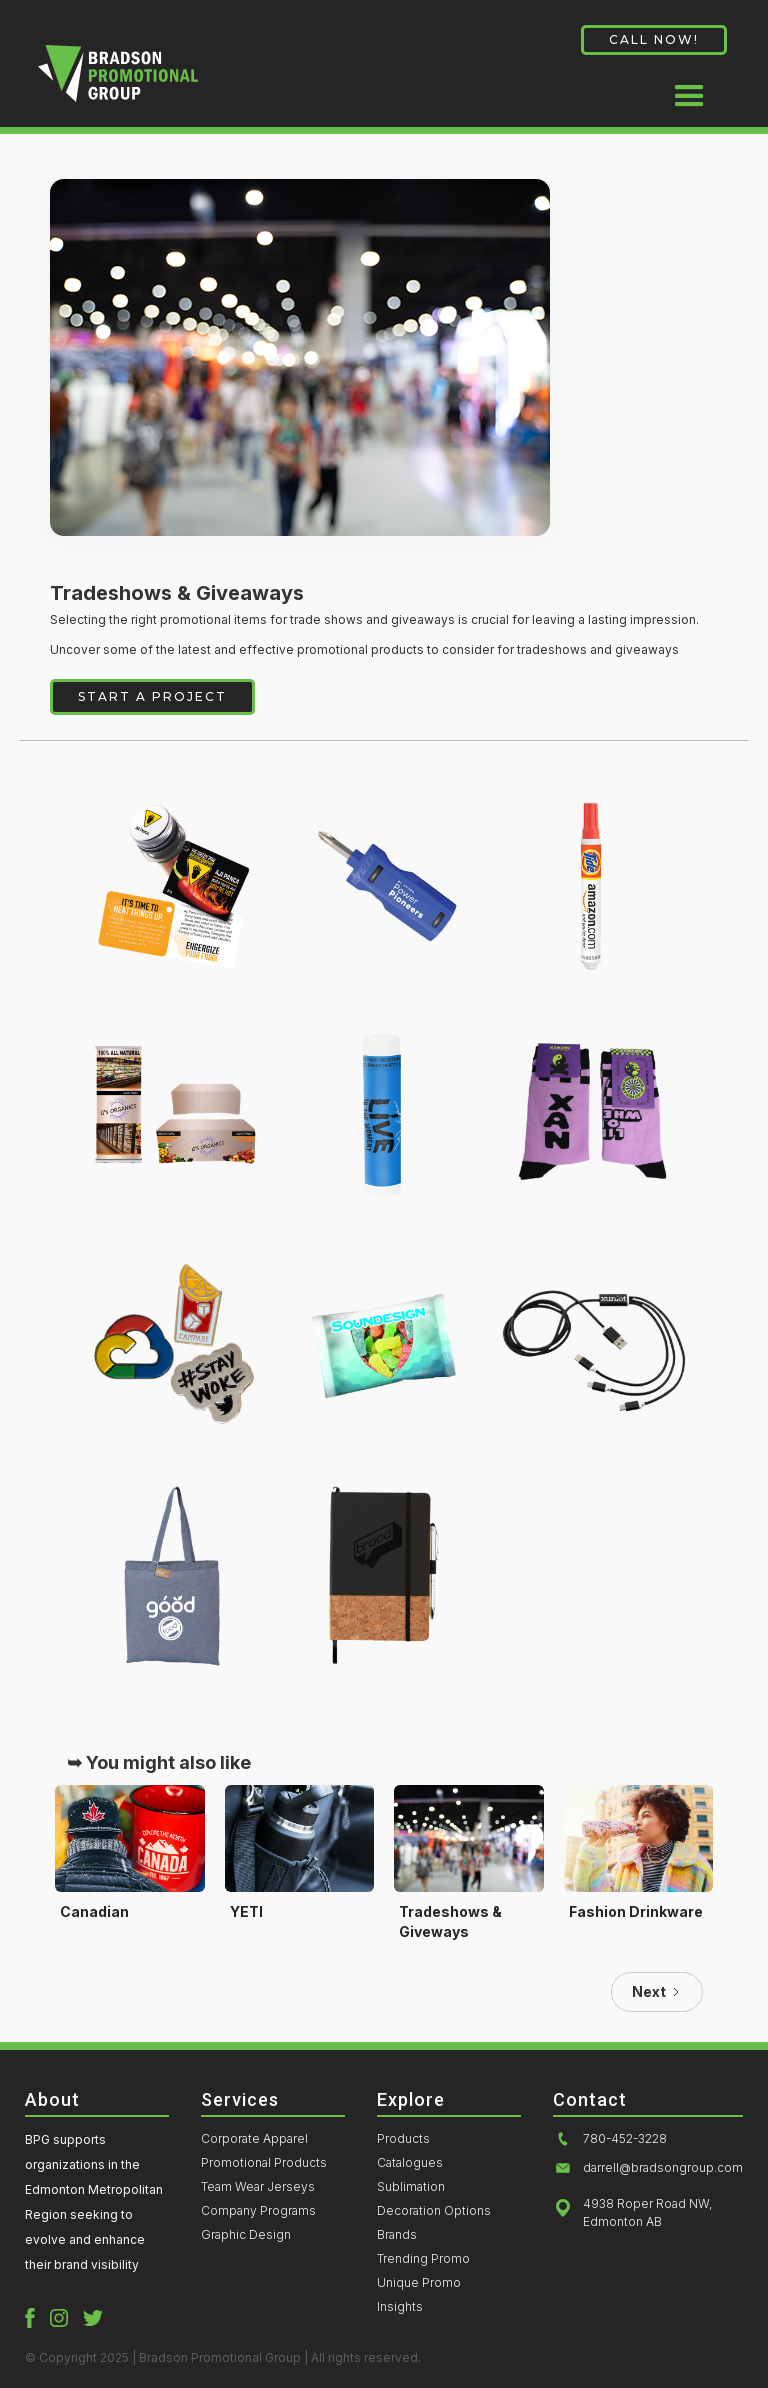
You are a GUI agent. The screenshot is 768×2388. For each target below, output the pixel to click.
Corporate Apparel (254, 2139)
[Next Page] (657, 1992)
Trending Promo (423, 2259)
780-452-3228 (625, 2139)
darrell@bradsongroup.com (663, 2168)
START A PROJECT (152, 696)
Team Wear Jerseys (258, 2187)
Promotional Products (264, 2163)
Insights (400, 2307)
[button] (689, 87)
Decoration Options (434, 2211)
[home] (118, 81)
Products (403, 2139)
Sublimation (411, 2187)
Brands (397, 2235)
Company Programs (258, 2211)
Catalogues (410, 2163)
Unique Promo (419, 2283)
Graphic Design (246, 2235)
